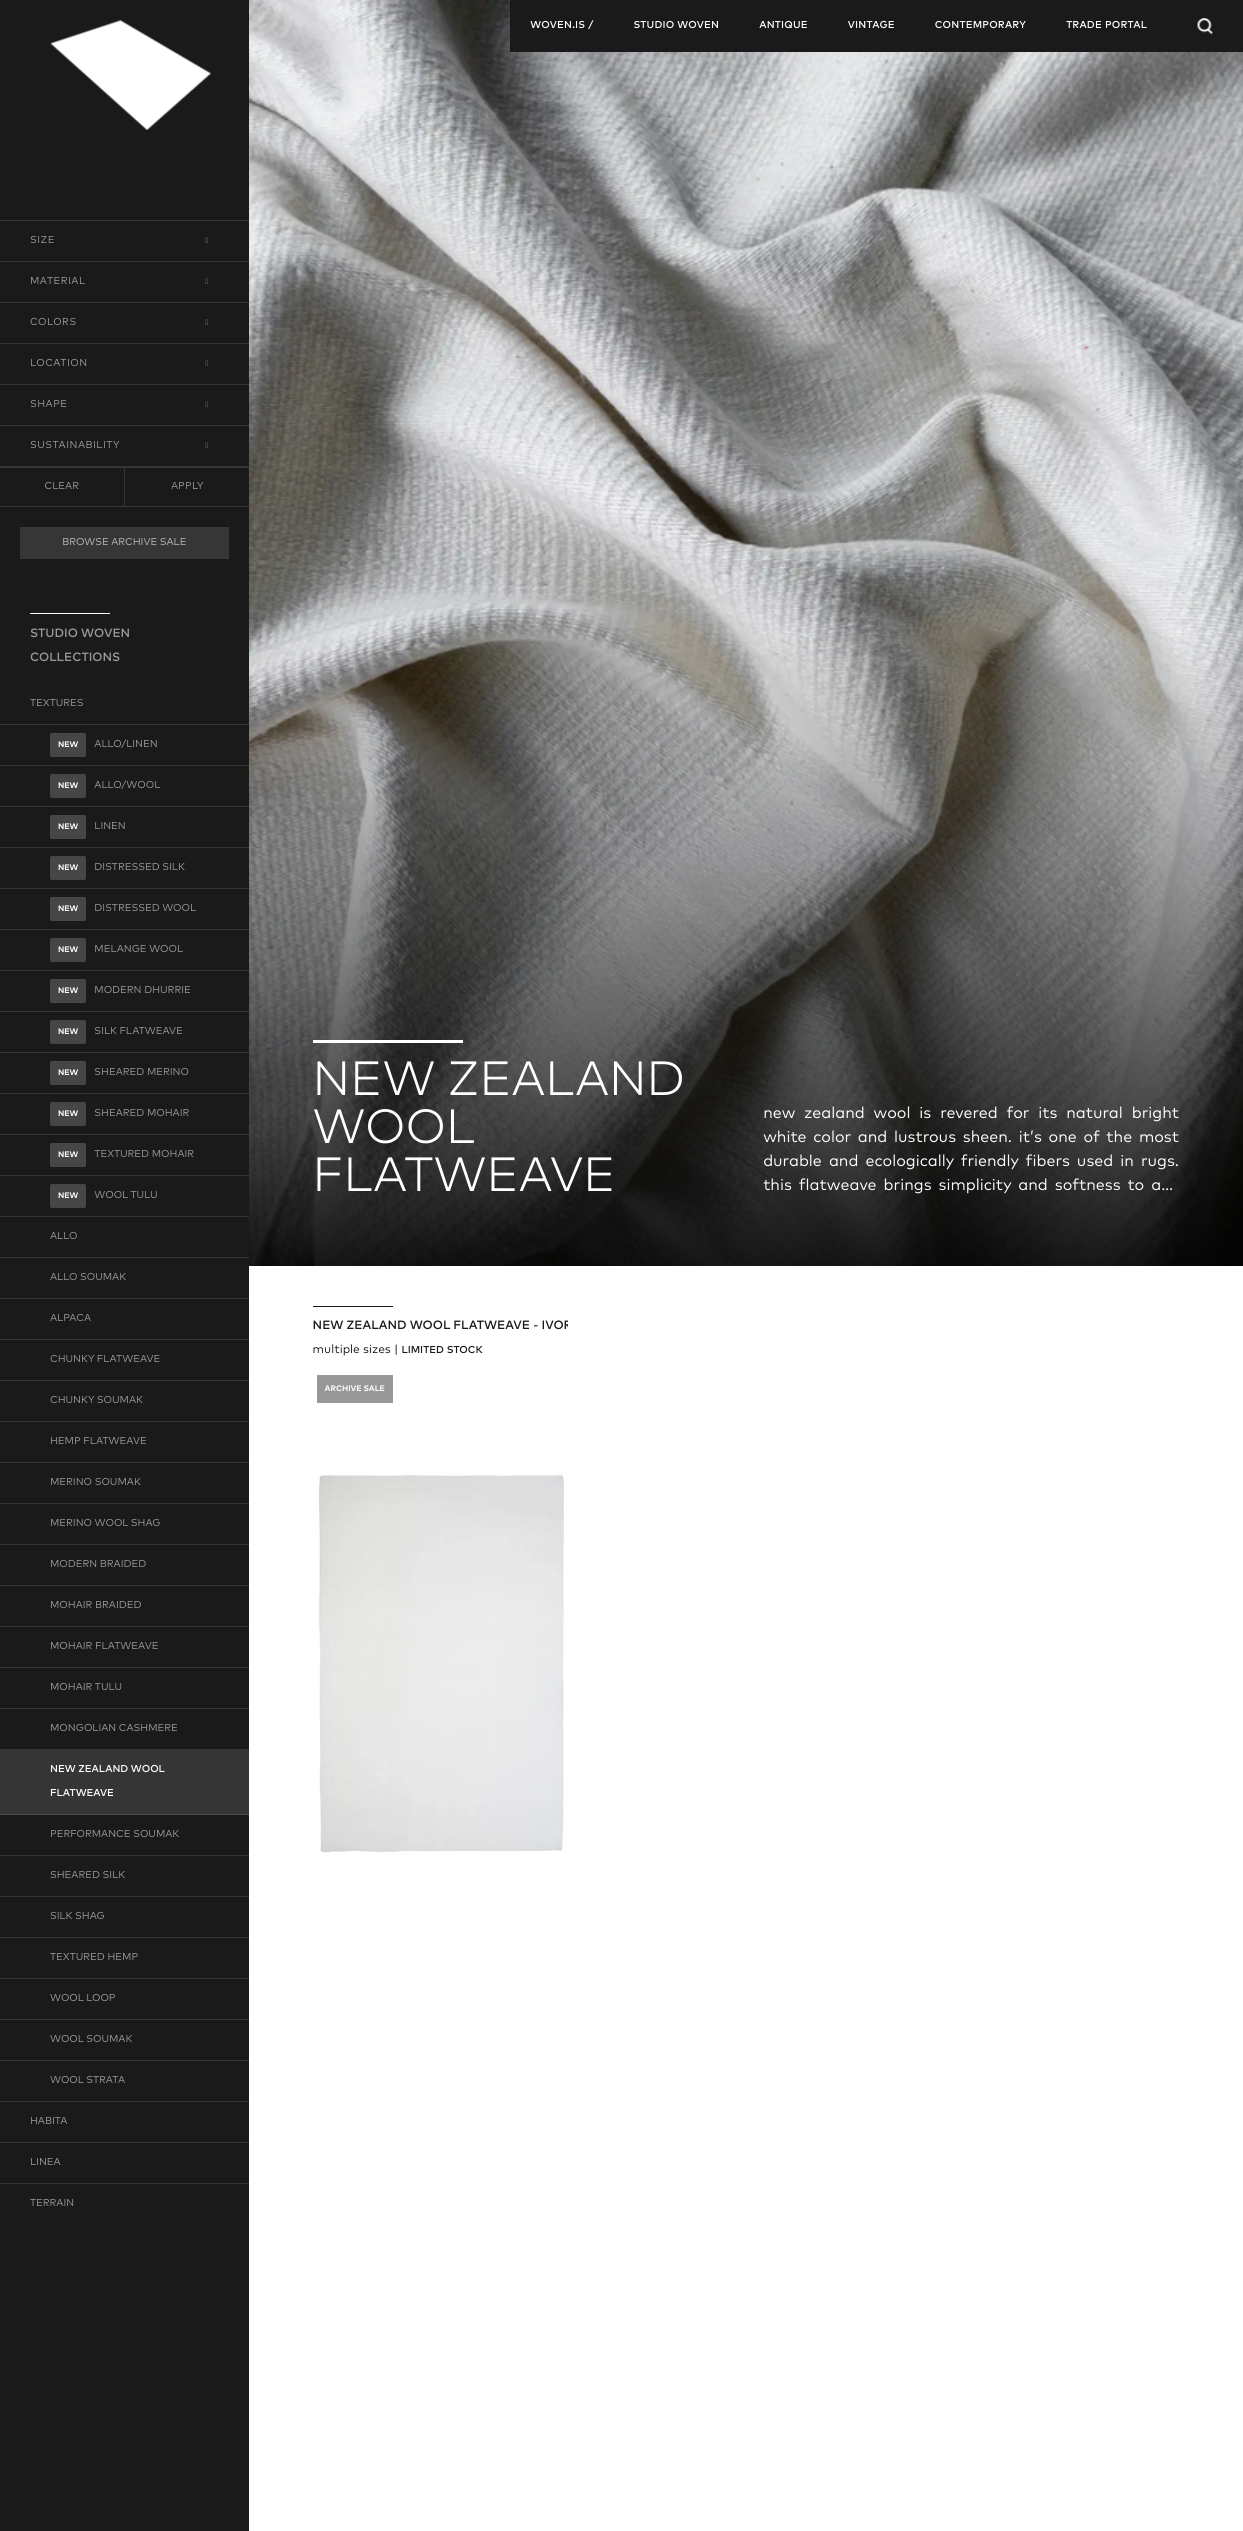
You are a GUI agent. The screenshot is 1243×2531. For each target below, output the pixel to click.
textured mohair (122, 1155)
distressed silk (117, 868)
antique (783, 26)
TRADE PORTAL (1106, 26)
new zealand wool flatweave (107, 1782)
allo (63, 1237)
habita (48, 2122)
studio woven (676, 26)
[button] (124, 241)
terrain (52, 2204)
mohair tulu (86, 1688)
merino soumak (95, 1483)
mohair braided (95, 1606)
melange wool (116, 950)
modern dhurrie (120, 991)
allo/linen (104, 745)
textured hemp (94, 1958)
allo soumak (88, 1278)
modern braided (98, 1565)
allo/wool (105, 786)
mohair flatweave (104, 1647)
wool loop (82, 1999)
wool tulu (104, 1196)
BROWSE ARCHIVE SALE (124, 543)
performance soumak (114, 1835)
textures (57, 704)
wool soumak (91, 2040)
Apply (187, 486)
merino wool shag (105, 1524)
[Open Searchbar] (1205, 26)
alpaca (70, 1319)
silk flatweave (116, 1032)
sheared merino (119, 1073)
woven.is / (561, 26)
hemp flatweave (98, 1442)
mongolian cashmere (114, 1729)
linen (88, 827)
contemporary (980, 26)
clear (62, 487)
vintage (871, 26)
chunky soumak (96, 1401)
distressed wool (123, 909)
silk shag (77, 1917)
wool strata (87, 2081)
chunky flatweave (105, 1360)
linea (45, 2163)
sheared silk (87, 1876)
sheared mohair (119, 1114)
